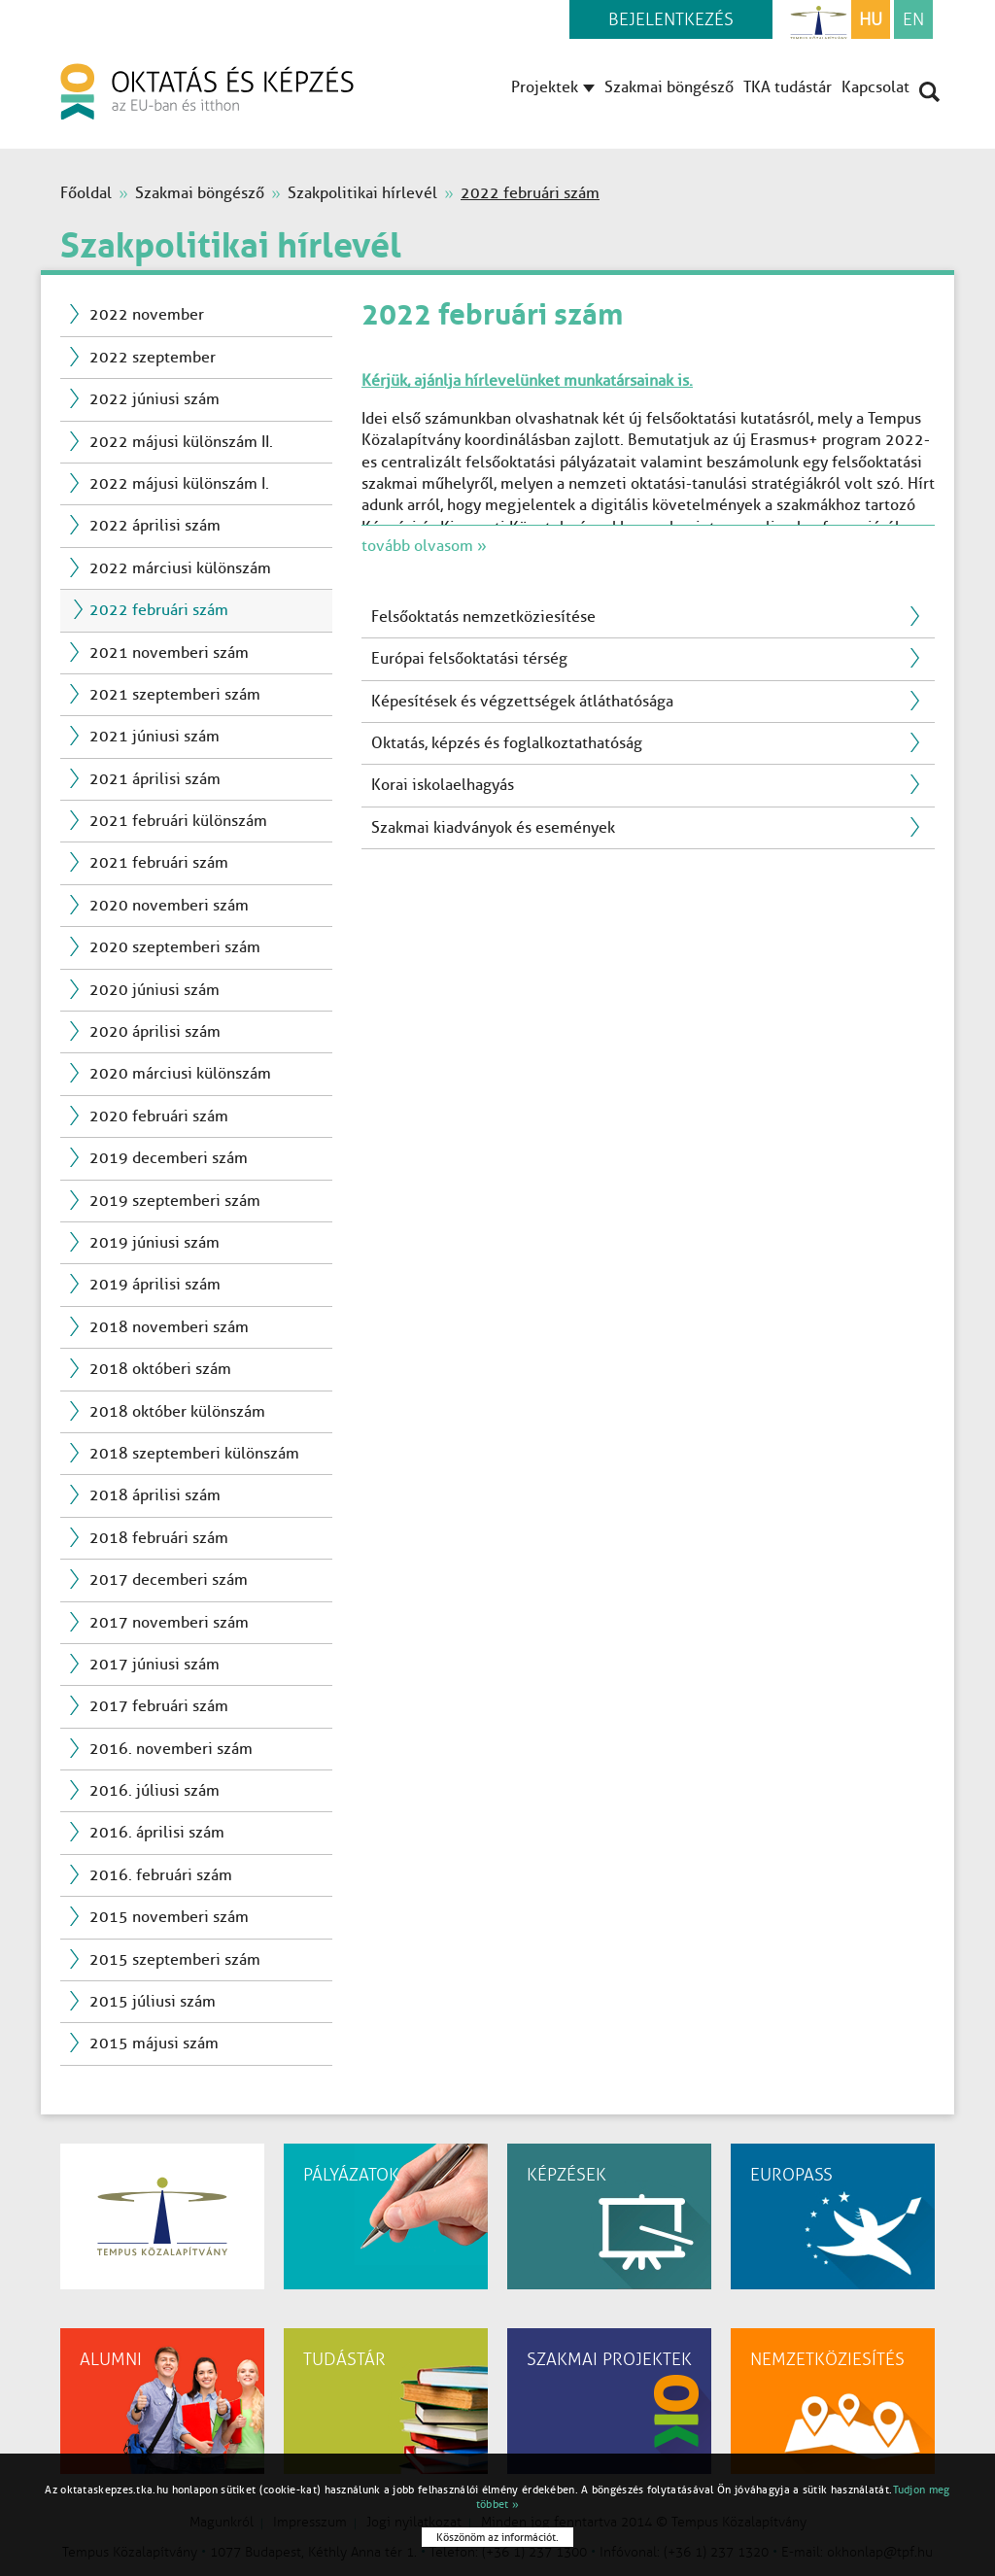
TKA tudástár (787, 87)
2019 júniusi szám (154, 1242)
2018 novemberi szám (169, 1327)
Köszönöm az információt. (497, 2537)
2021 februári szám (158, 862)
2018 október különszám (177, 1411)
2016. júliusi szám (154, 1790)
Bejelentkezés (671, 19)
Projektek (553, 87)
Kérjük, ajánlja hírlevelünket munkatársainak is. (527, 380)
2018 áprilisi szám (155, 1495)
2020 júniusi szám (154, 989)
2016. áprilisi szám (156, 1832)
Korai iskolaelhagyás (442, 784)
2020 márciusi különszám (180, 1073)
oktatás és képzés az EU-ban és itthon (207, 91)
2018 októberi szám (160, 1368)
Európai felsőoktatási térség (469, 658)
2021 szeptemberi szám (174, 694)
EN (913, 19)
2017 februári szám (158, 1706)
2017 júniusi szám (154, 1664)
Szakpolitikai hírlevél (362, 193)
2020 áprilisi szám (155, 1031)
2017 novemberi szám (169, 1622)
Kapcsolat (875, 87)
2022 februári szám (158, 610)
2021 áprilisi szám (155, 779)
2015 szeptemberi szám (174, 1959)
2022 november (146, 314)
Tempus (818, 19)
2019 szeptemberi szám (174, 1200)
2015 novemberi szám (169, 1916)
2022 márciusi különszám (180, 568)
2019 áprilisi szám (155, 1284)
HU (870, 19)
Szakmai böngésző (669, 87)
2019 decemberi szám (168, 1158)
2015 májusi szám (154, 2043)
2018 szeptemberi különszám (194, 1453)
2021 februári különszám (178, 820)
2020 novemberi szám (169, 905)
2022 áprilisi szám (155, 525)
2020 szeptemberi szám (174, 947)
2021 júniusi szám (154, 736)
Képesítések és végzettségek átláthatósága (522, 701)
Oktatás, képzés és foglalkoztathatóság (506, 743)
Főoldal (86, 193)
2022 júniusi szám (154, 399)
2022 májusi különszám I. (179, 483)
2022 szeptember (152, 357)
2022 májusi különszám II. (181, 441)
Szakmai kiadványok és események (493, 827)
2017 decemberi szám (168, 1579)
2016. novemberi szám (171, 1748)
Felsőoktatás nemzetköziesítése (483, 616)
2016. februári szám (160, 1875)
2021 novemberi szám (169, 652)
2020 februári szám (158, 1116)
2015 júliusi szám (152, 2001)
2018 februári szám (158, 1537)
